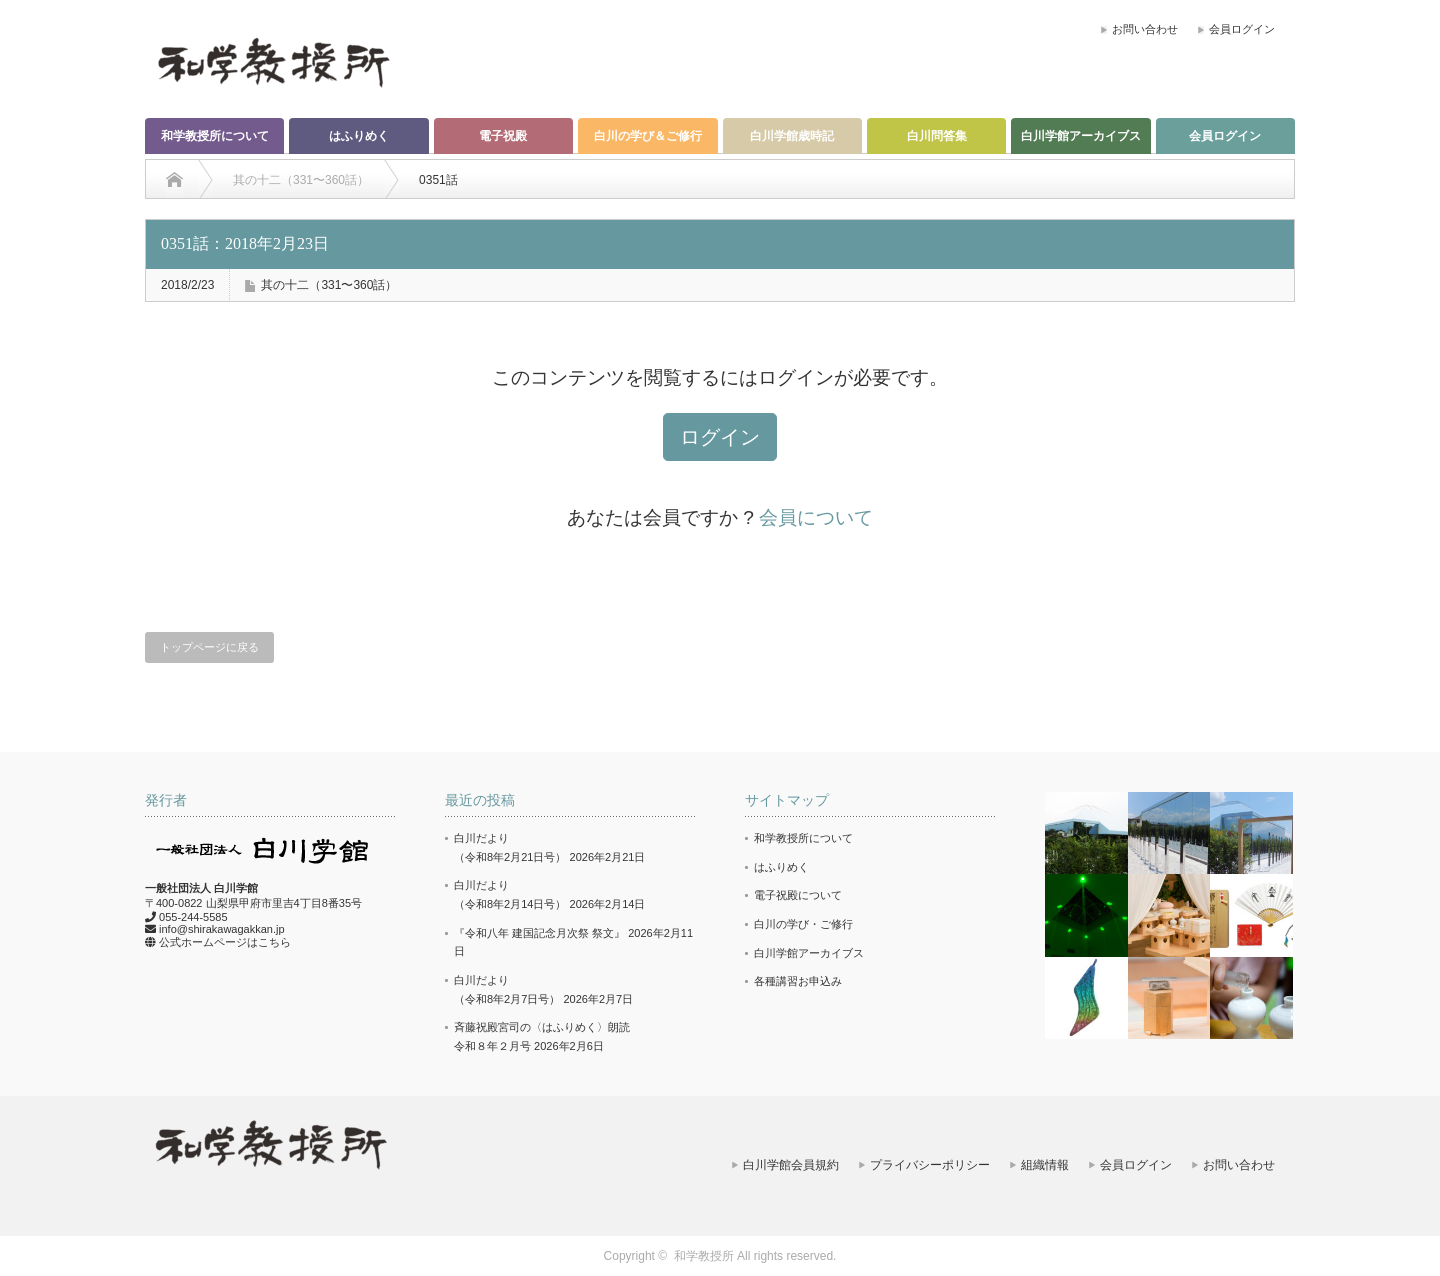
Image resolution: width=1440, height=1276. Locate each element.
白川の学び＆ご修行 (648, 136)
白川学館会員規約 (791, 1165)
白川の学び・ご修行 (803, 924)
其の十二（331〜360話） (329, 285)
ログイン (720, 437)
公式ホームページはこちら (225, 942)
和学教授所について (215, 136)
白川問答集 (937, 136)
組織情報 (1045, 1165)
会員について (816, 517)
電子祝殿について (798, 895)
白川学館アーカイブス (1081, 136)
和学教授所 (704, 1256)
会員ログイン (1242, 29)
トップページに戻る (209, 647)
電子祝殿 (503, 136)
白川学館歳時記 (792, 136)
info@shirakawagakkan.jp (222, 929)
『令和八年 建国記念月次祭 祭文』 (539, 933)
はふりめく (359, 136)
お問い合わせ (1145, 29)
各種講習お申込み (798, 981)
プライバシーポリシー (930, 1165)
